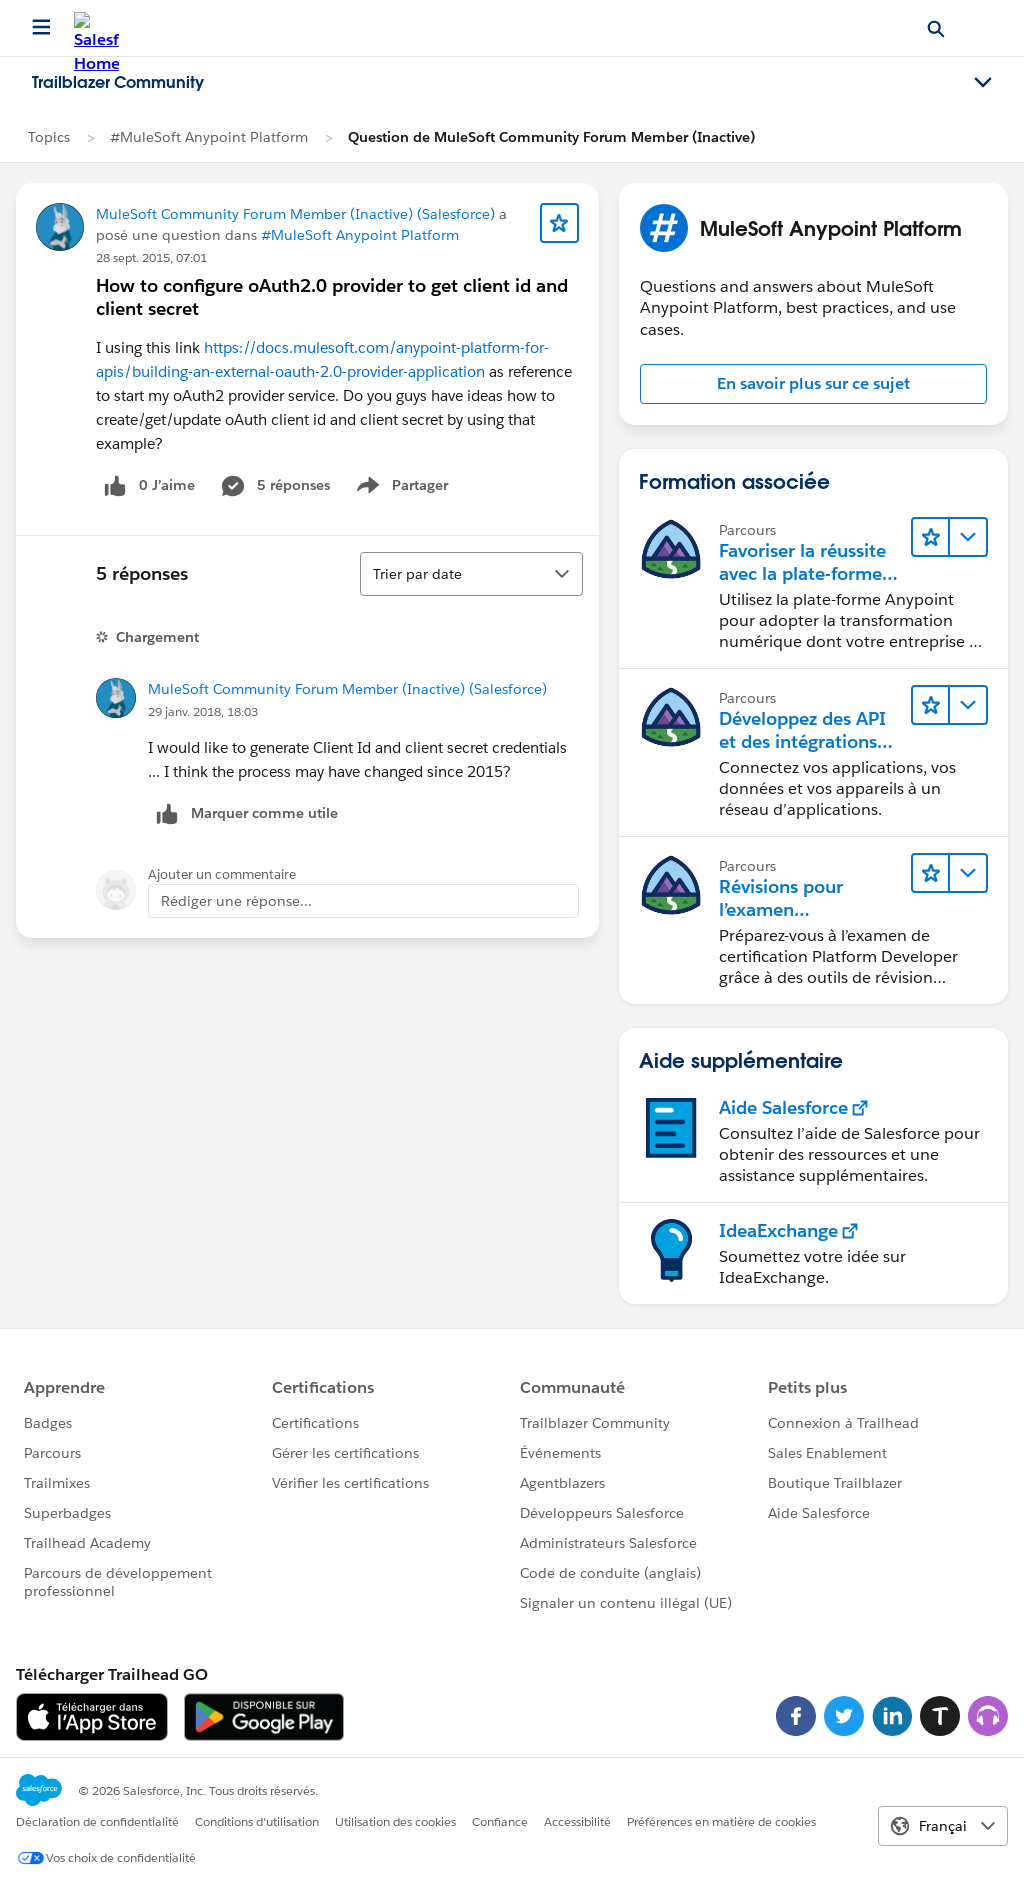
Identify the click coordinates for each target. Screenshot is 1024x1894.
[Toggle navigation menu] (983, 83)
